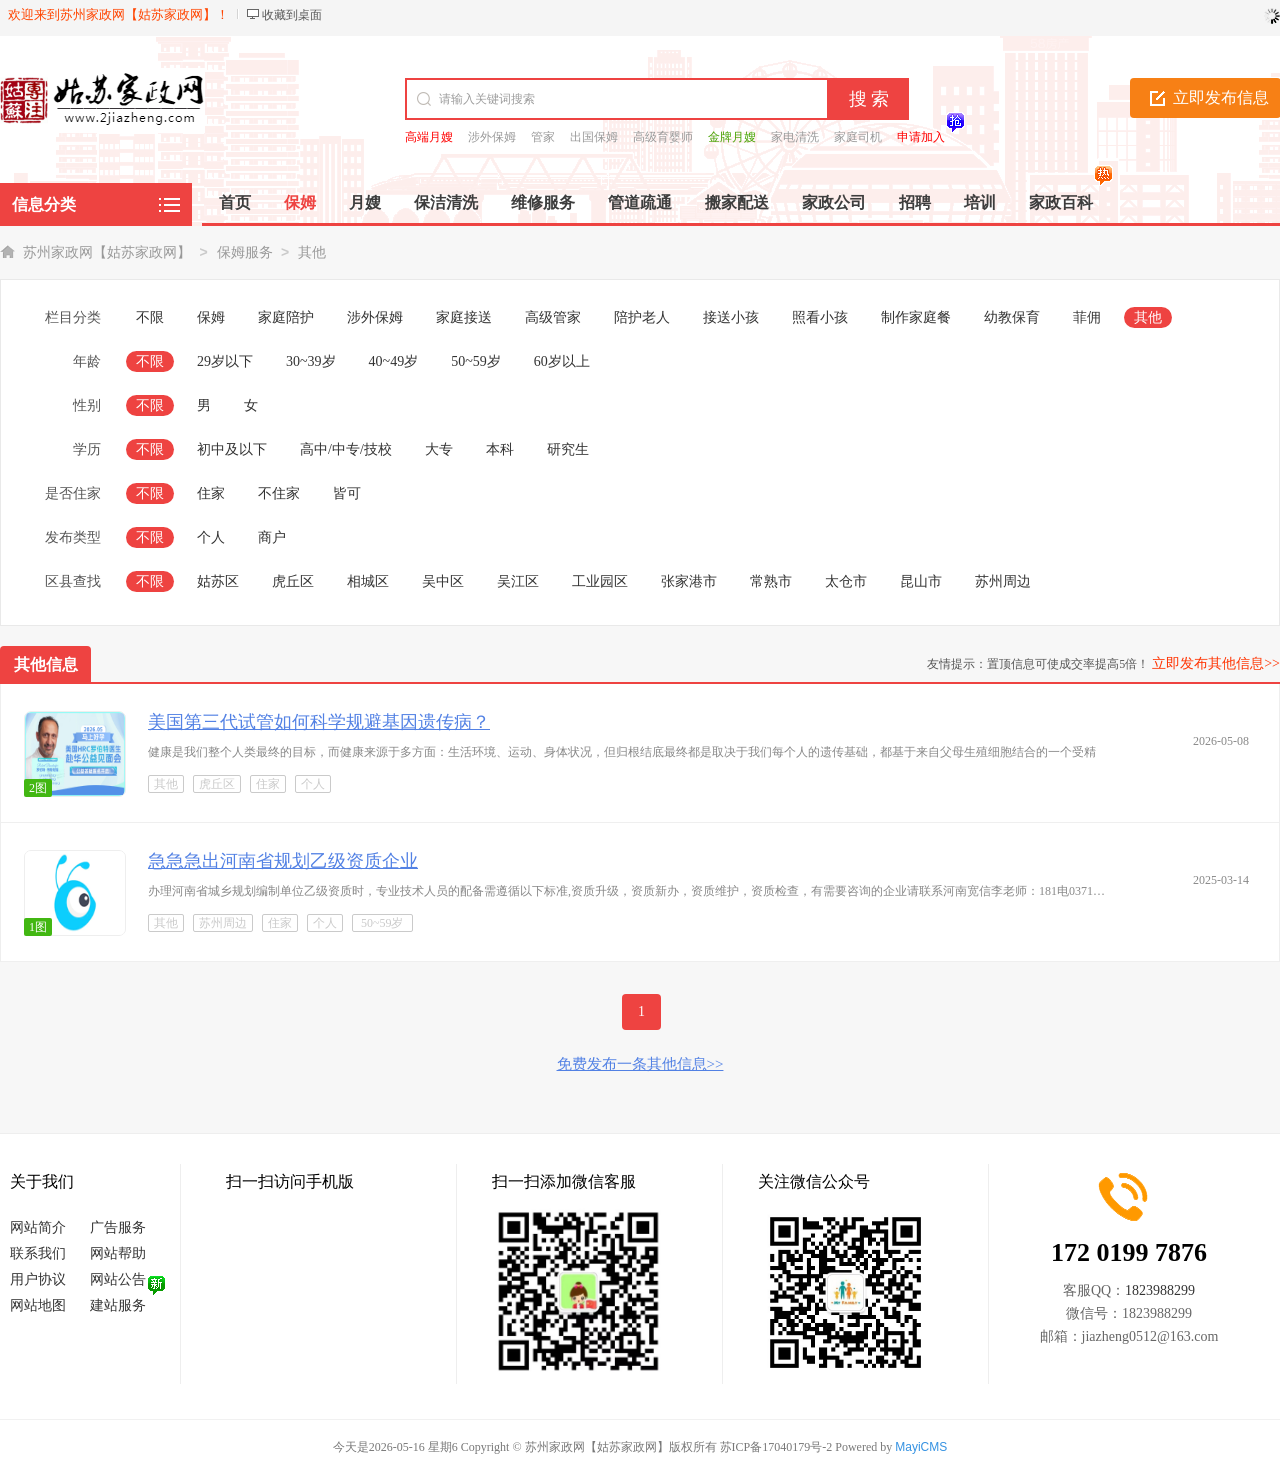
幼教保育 (1012, 317)
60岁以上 (562, 361)
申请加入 (921, 137)
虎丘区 (293, 581)
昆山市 (921, 581)
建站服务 (118, 1305)
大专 (439, 449)
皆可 (347, 493)
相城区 (368, 581)
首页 (235, 202)
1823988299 (1160, 1290)
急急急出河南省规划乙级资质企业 (283, 861)
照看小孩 (820, 317)
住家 (211, 493)
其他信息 (46, 664)
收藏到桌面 (292, 15)
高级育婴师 (663, 137)
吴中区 (443, 581)
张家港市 (689, 581)
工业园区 (600, 581)
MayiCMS (921, 1447)
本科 (500, 449)
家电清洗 (795, 137)
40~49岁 (394, 361)
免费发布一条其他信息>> (640, 1064)
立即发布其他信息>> (1216, 663)
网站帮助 (118, 1253)
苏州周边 (1003, 581)
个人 (211, 537)
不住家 (279, 493)
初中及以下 (232, 449)
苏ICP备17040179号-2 (776, 1447)
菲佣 (1087, 317)
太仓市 (846, 581)
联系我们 (38, 1253)
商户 (272, 537)
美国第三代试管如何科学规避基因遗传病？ (319, 722)
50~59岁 (476, 361)
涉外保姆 (492, 137)
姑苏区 (218, 581)
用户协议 (38, 1279)
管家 (543, 137)
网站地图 (38, 1305)
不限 (150, 317)
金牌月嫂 (732, 137)
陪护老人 (642, 317)
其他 (312, 252)
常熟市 (771, 581)
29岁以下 (225, 361)
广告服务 (118, 1227)
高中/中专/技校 (346, 449)
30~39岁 (311, 361)
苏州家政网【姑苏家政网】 (107, 252)
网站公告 (118, 1279)
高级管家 (553, 317)
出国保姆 (594, 137)
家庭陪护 (286, 317)
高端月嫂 (429, 137)
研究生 (568, 449)
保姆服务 (245, 252)
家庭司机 (858, 137)
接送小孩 (731, 317)
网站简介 (38, 1227)
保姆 (211, 317)
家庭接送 (464, 317)
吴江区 (518, 581)
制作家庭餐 (916, 317)
